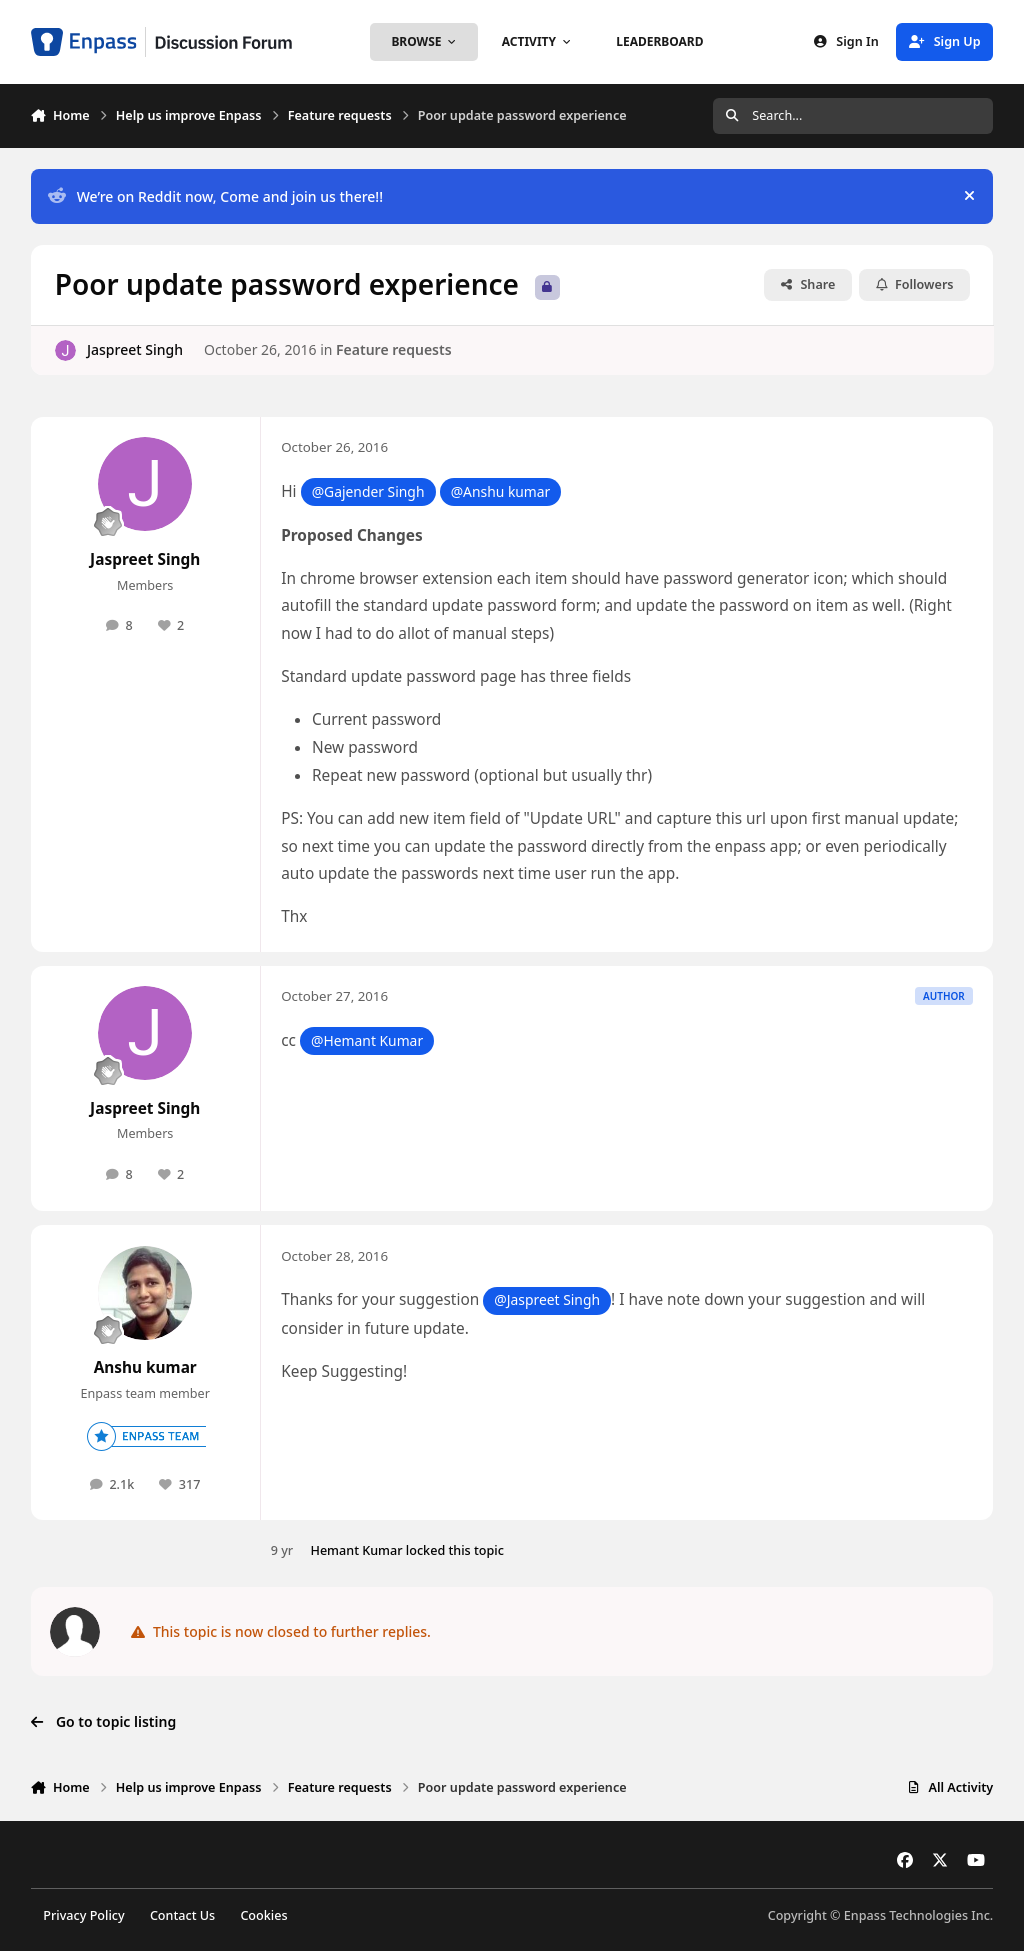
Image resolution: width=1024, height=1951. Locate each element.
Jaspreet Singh (135, 349)
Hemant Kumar (356, 1550)
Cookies (263, 1915)
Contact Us (182, 1915)
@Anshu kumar (501, 491)
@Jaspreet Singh (547, 1299)
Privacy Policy (83, 1915)
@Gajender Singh (368, 491)
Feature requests (394, 349)
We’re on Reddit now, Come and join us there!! (215, 196)
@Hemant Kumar (367, 1040)
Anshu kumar (145, 1367)
